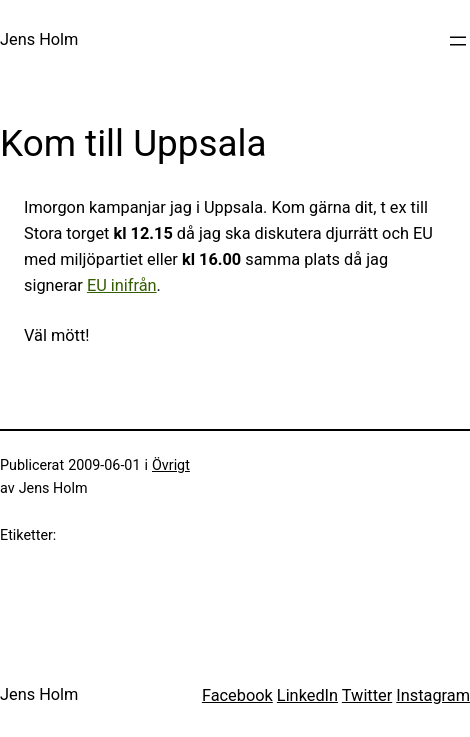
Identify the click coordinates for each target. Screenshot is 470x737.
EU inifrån (122, 285)
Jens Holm (39, 39)
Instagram (433, 695)
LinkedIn (307, 695)
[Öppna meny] (458, 41)
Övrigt (171, 465)
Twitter (367, 695)
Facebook (237, 695)
